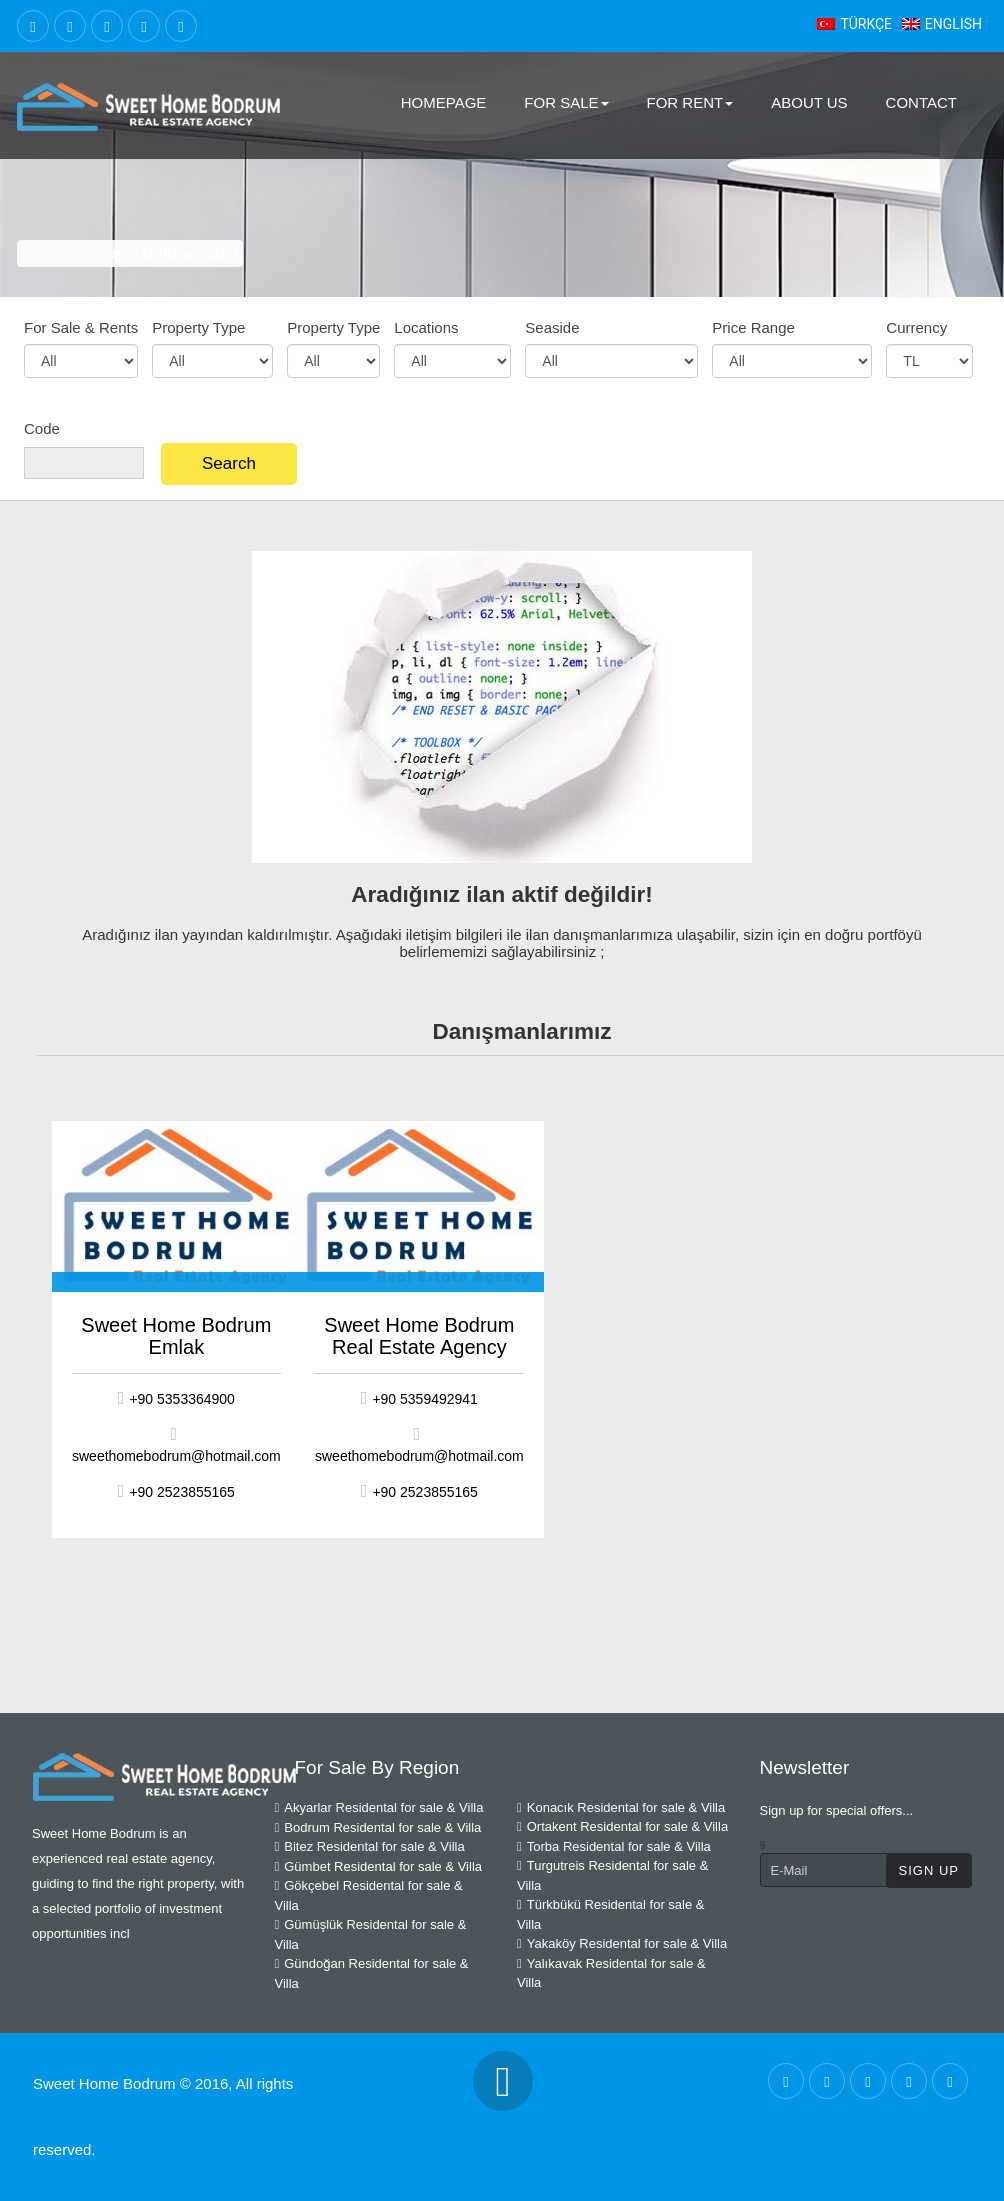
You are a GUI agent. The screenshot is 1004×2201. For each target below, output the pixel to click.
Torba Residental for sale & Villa (614, 1846)
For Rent (690, 102)
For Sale (566, 102)
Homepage (444, 102)
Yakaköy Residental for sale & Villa (622, 1943)
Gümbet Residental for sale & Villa (379, 1866)
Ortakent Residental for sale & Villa (622, 1826)
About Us (809, 102)
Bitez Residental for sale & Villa (370, 1846)
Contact (921, 102)
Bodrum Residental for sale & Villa (378, 1827)
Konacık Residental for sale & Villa (621, 1807)
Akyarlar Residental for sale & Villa (379, 1807)
